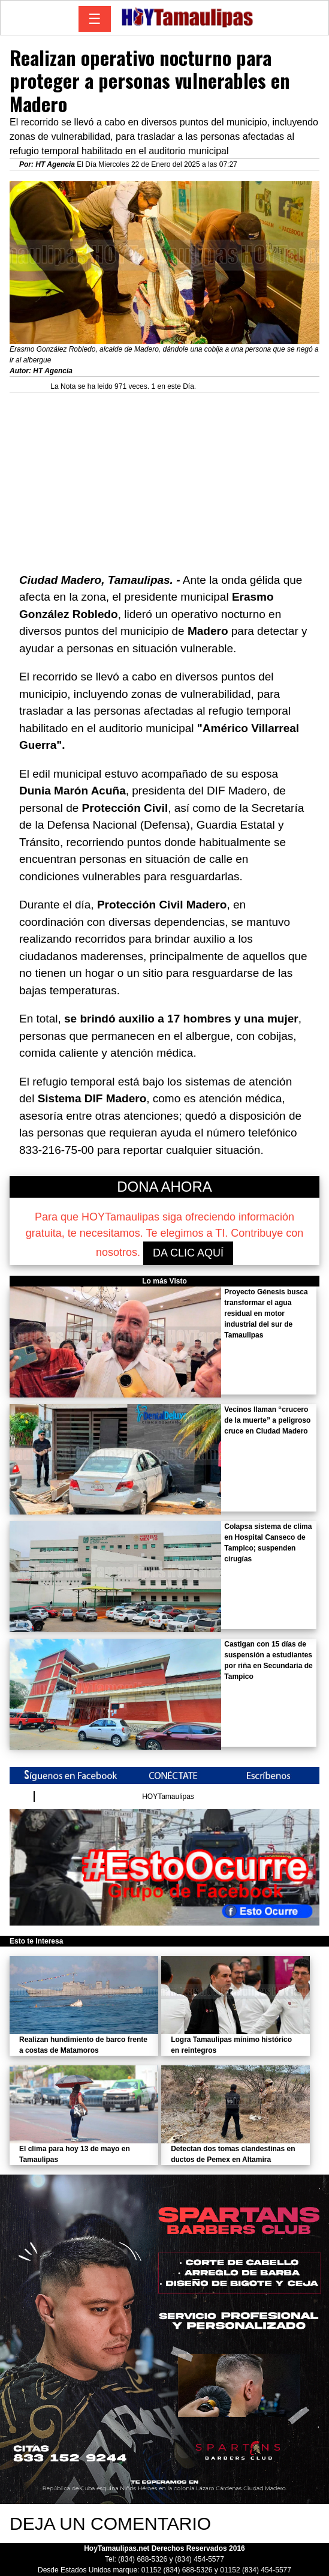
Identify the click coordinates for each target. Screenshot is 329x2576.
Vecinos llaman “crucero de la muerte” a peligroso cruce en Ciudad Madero (267, 1420)
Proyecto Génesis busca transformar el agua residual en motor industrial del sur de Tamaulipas (265, 1313)
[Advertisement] (164, 476)
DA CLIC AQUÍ (188, 1253)
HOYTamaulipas (168, 1796)
